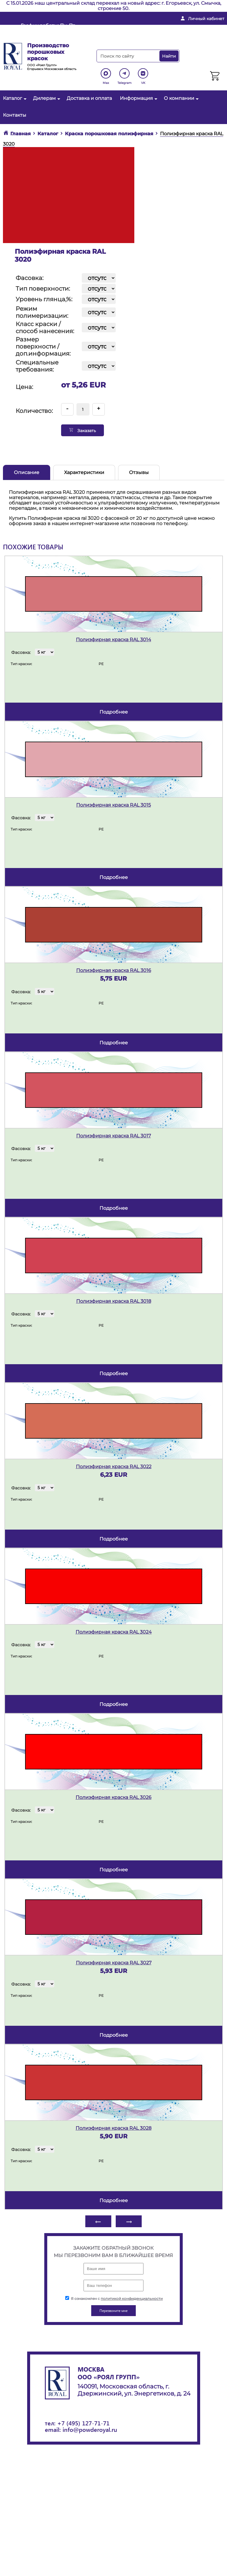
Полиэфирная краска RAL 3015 (113, 805)
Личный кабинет (206, 18)
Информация (138, 98)
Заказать (82, 430)
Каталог (14, 98)
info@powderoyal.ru (134, 28)
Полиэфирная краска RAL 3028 (113, 2128)
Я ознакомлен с (114, 2298)
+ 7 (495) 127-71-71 (196, 28)
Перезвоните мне (130, 37)
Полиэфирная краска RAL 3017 (113, 1136)
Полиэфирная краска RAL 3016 (113, 970)
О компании (180, 98)
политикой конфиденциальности (132, 2298)
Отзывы (139, 472)
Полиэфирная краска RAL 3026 (113, 1797)
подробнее (113, 712)
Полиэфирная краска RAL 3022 (113, 1466)
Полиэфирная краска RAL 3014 (113, 639)
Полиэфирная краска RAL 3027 (113, 1963)
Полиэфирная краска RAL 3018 (113, 1301)
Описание (26, 472)
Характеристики (84, 472)
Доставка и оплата (89, 98)
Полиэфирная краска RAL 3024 (114, 1632)
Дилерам (46, 98)
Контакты (14, 115)
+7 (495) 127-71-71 (83, 2423)
